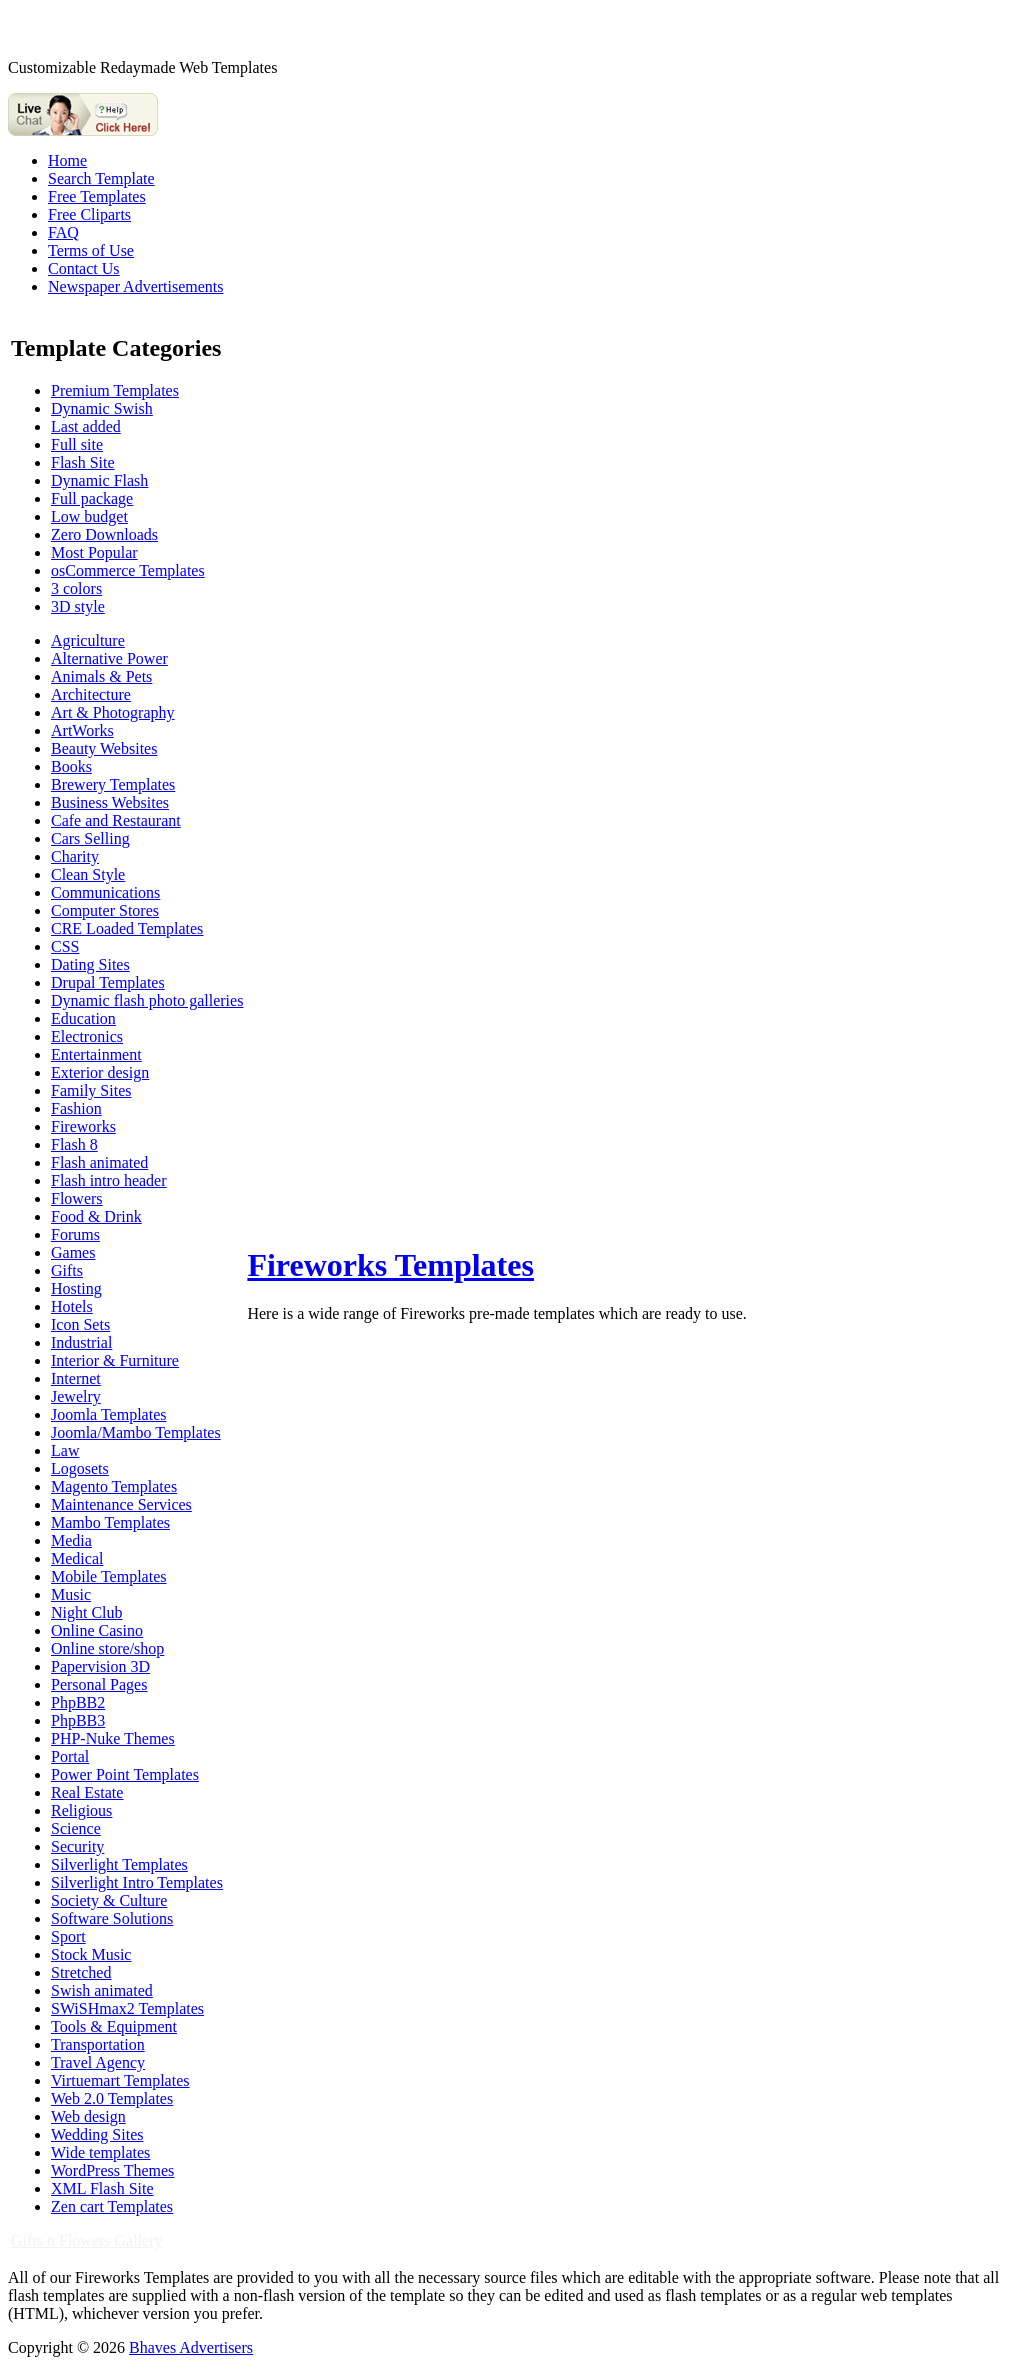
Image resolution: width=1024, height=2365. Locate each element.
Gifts (67, 1270)
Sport (68, 1936)
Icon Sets (80, 1324)
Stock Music (91, 1954)
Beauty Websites (104, 748)
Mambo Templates (110, 1522)
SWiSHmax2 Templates (127, 2008)
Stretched (81, 1972)
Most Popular (94, 552)
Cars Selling (90, 838)
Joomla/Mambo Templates (136, 1432)
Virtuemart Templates (120, 2080)
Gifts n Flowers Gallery (87, 2240)
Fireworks (83, 1126)
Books (71, 766)
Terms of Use (91, 250)
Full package (92, 498)
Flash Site (83, 462)
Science (76, 1828)
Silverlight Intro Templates (137, 1882)
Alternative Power (109, 658)
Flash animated (99, 1162)
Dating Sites (90, 964)
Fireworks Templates (390, 1265)
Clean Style (88, 874)
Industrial (81, 1342)
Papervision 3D (100, 1666)
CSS (65, 946)
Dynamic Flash (99, 480)
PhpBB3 (78, 1720)
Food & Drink (96, 1216)
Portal (70, 1756)
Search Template (101, 178)
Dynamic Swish (102, 408)
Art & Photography (113, 712)
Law (65, 1450)
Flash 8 (74, 1144)
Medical (77, 1558)
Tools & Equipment (114, 2026)
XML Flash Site (102, 2188)
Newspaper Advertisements (136, 286)
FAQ (63, 232)
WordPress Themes (112, 2170)
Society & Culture (109, 1900)
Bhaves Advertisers (191, 2347)
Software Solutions (112, 1918)
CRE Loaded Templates (127, 928)
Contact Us (84, 268)
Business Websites (110, 802)
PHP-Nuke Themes (113, 1738)
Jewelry (76, 1396)
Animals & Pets (101, 676)
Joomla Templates (108, 1414)
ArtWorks (82, 730)
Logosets (80, 1468)
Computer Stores (105, 910)
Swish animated (102, 1990)
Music (71, 1594)
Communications (105, 892)
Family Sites (91, 1090)
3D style (78, 606)
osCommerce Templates (128, 570)
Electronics (87, 1036)
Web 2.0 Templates (112, 2098)
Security (77, 1846)
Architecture (91, 694)
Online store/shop (107, 1648)
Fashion (76, 1108)
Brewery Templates (113, 784)
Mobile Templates (108, 1576)
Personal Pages (99, 1684)
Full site (77, 444)
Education (83, 1018)
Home (67, 160)
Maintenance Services (121, 1504)
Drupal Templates (108, 982)
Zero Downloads (104, 534)
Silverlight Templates (119, 1864)
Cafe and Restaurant (116, 820)
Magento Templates (114, 1486)
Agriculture (88, 640)
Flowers (77, 1198)
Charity (75, 856)
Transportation (98, 2044)
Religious (81, 1810)
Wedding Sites (97, 2134)
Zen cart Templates (112, 2206)
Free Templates (97, 196)
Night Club (87, 1612)
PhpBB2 (78, 1702)
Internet (76, 1378)
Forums (75, 1234)
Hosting (76, 1288)
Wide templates (100, 2152)
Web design (88, 2116)
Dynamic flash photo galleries (147, 1000)
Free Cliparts (89, 214)
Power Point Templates (125, 1774)
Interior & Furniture (115, 1360)
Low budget (89, 516)
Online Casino (97, 1630)
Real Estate (87, 1792)
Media (71, 1540)
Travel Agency (98, 2062)
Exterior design (100, 1072)
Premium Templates (115, 390)
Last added (86, 426)
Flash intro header (109, 1180)
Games (73, 1252)
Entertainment (96, 1054)
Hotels (72, 1306)
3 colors (76, 588)
